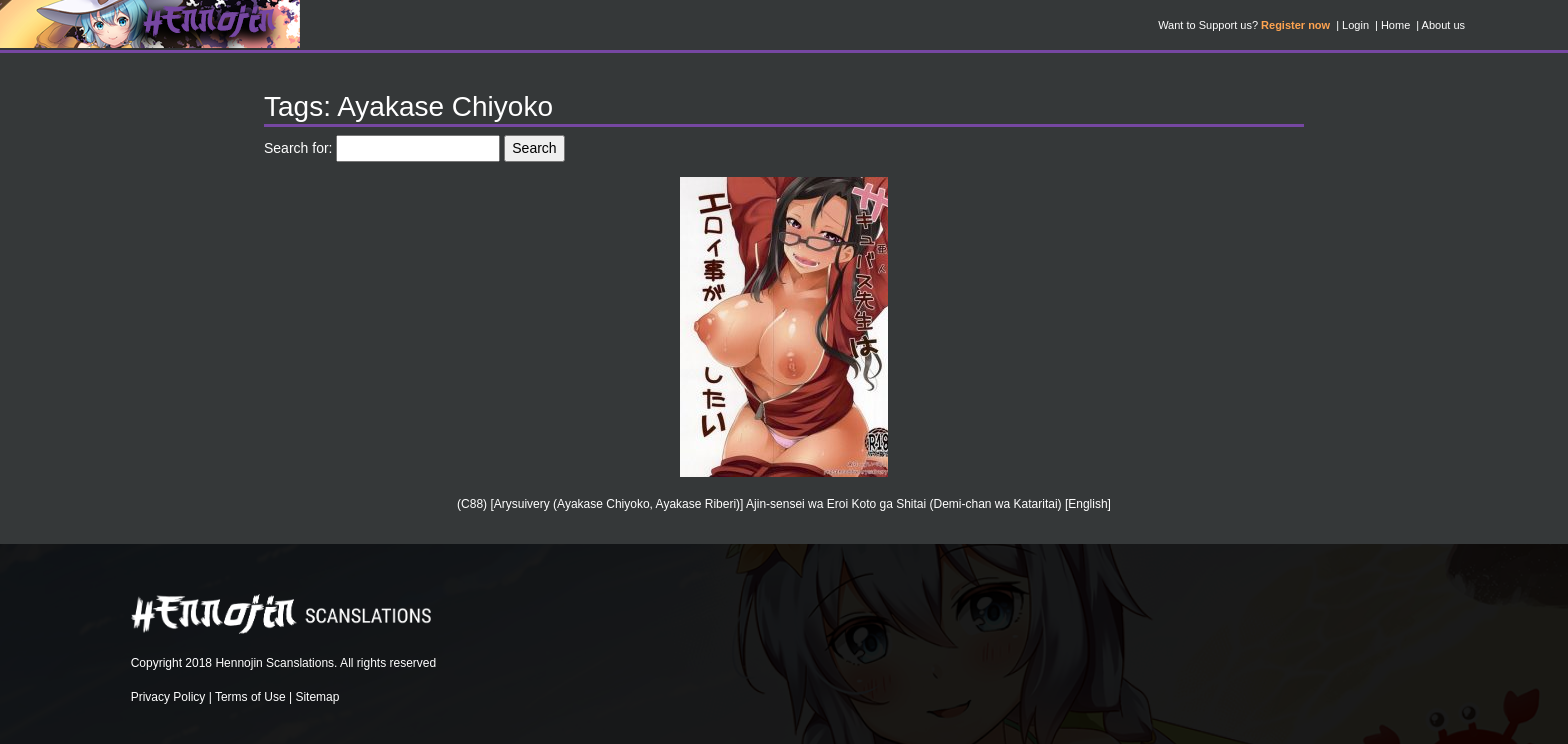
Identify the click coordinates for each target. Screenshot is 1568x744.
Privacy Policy (168, 697)
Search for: (298, 148)
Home (1395, 25)
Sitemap (317, 697)
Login (1355, 25)
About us (1443, 25)
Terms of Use (250, 697)
